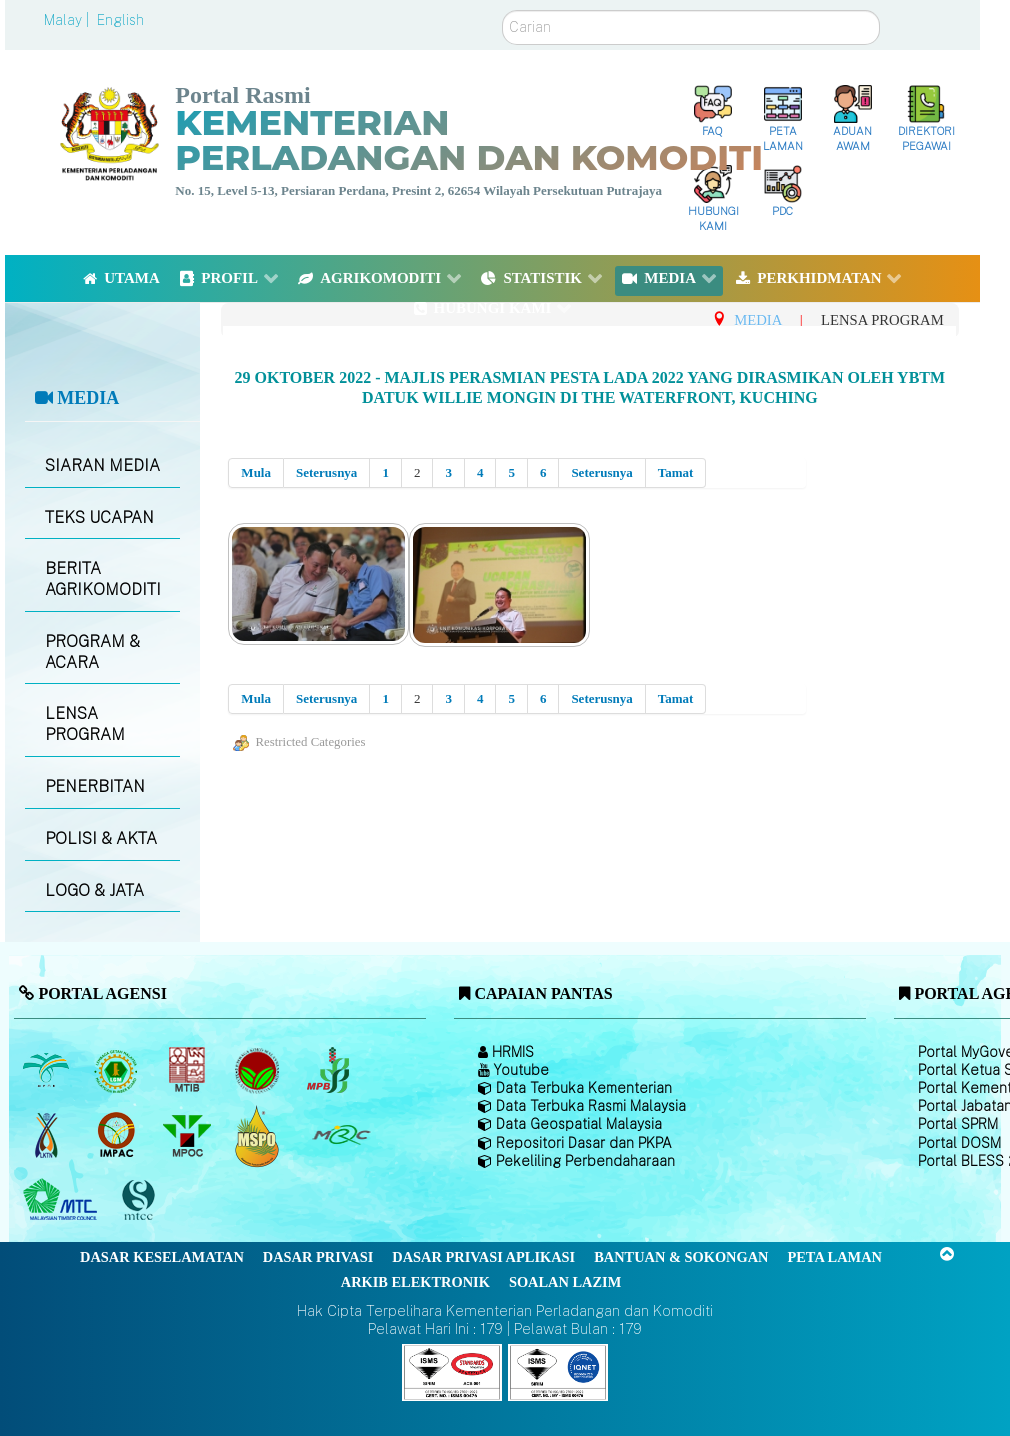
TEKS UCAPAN (99, 517)
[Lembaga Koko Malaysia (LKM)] (259, 1071)
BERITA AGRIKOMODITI (103, 579)
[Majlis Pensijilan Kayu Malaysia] (141, 1200)
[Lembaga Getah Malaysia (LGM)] (118, 1071)
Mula (256, 472)
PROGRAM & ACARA (92, 652)
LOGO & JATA (94, 890)
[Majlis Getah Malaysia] (340, 1136)
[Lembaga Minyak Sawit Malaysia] (47, 1071)
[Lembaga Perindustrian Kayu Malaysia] (188, 1071)
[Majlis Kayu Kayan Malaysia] (62, 1201)
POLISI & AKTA (101, 838)
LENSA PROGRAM (85, 724)
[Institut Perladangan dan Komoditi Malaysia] (118, 1136)
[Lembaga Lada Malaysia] (329, 1071)
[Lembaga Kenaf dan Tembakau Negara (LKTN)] (47, 1136)
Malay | (68, 20)
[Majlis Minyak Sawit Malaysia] (188, 1136)
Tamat (676, 472)
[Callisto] (452, 1371)
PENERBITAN (95, 786)
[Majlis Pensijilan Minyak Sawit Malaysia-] (259, 1135)
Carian (502, 10)
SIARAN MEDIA (102, 465)
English (120, 20)
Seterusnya (326, 472)
